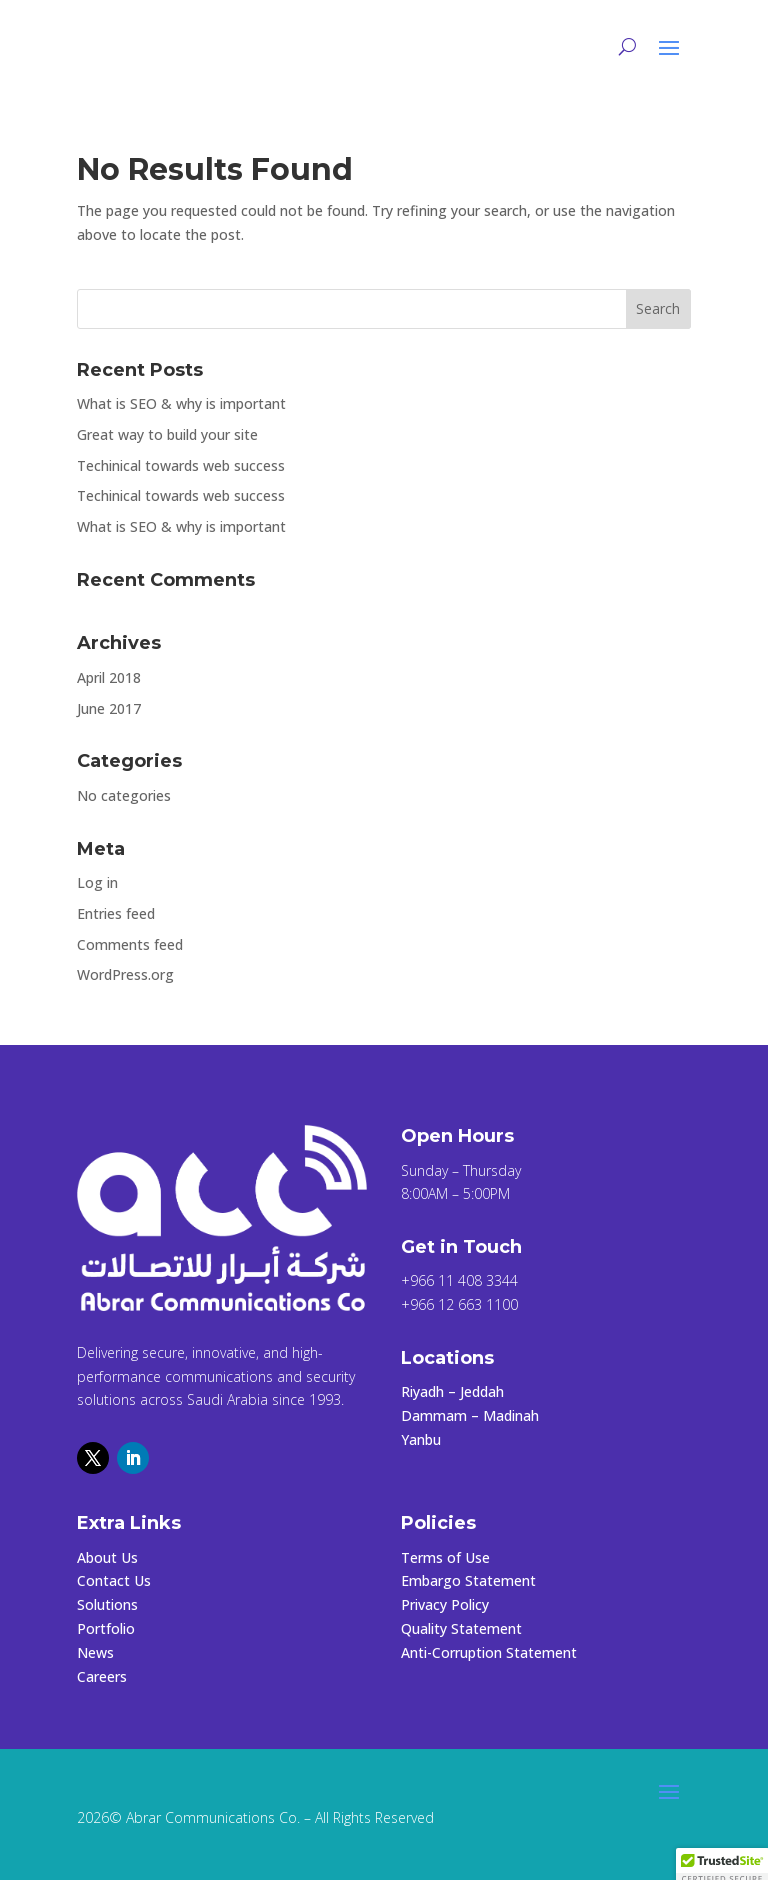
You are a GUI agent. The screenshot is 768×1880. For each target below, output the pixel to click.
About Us (107, 1557)
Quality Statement (461, 1628)
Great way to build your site (167, 434)
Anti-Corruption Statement (489, 1652)
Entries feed (116, 913)
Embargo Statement (468, 1580)
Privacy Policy (445, 1604)
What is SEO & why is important (181, 403)
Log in (97, 882)
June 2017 (109, 708)
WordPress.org (125, 974)
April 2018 (109, 677)
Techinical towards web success (181, 465)
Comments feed (130, 944)
